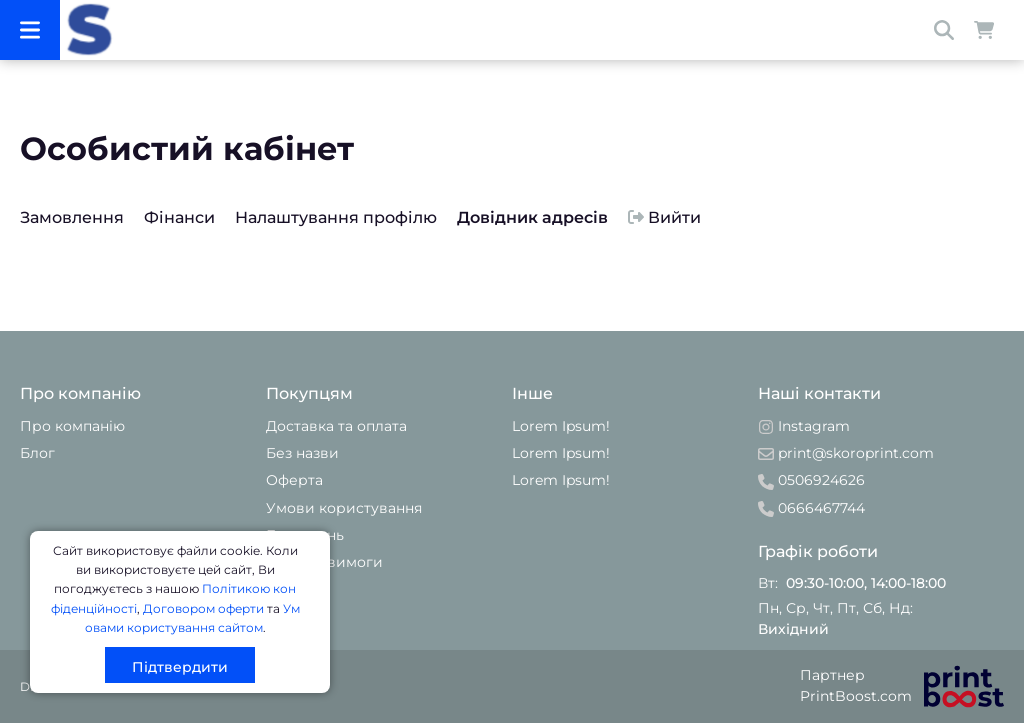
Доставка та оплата (336, 426)
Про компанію (72, 426)
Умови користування (344, 508)
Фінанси (179, 217)
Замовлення (72, 217)
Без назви (302, 453)
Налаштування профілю (336, 217)
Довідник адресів (532, 217)
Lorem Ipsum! (561, 426)
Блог (37, 453)
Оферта (294, 480)
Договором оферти (203, 608)
